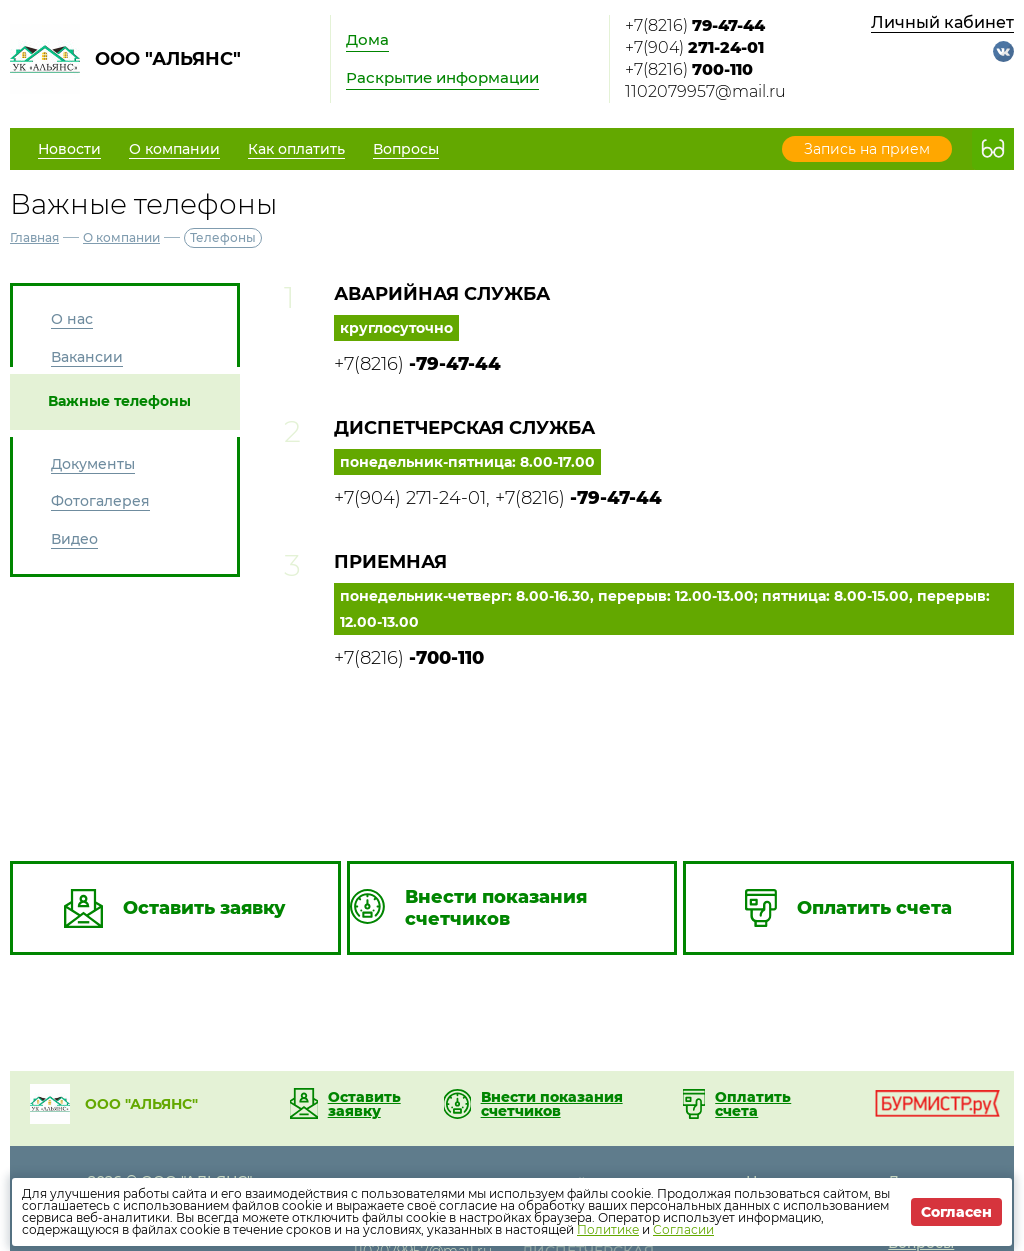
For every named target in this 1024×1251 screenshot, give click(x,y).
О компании (121, 237)
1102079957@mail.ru (705, 91)
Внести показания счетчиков (552, 1104)
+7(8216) (695, 25)
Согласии (683, 1229)
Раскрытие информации (442, 77)
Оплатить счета (753, 1104)
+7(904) (694, 47)
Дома (367, 39)
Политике (608, 1229)
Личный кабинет (942, 22)
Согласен (956, 1212)
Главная (34, 237)
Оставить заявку (364, 1104)
